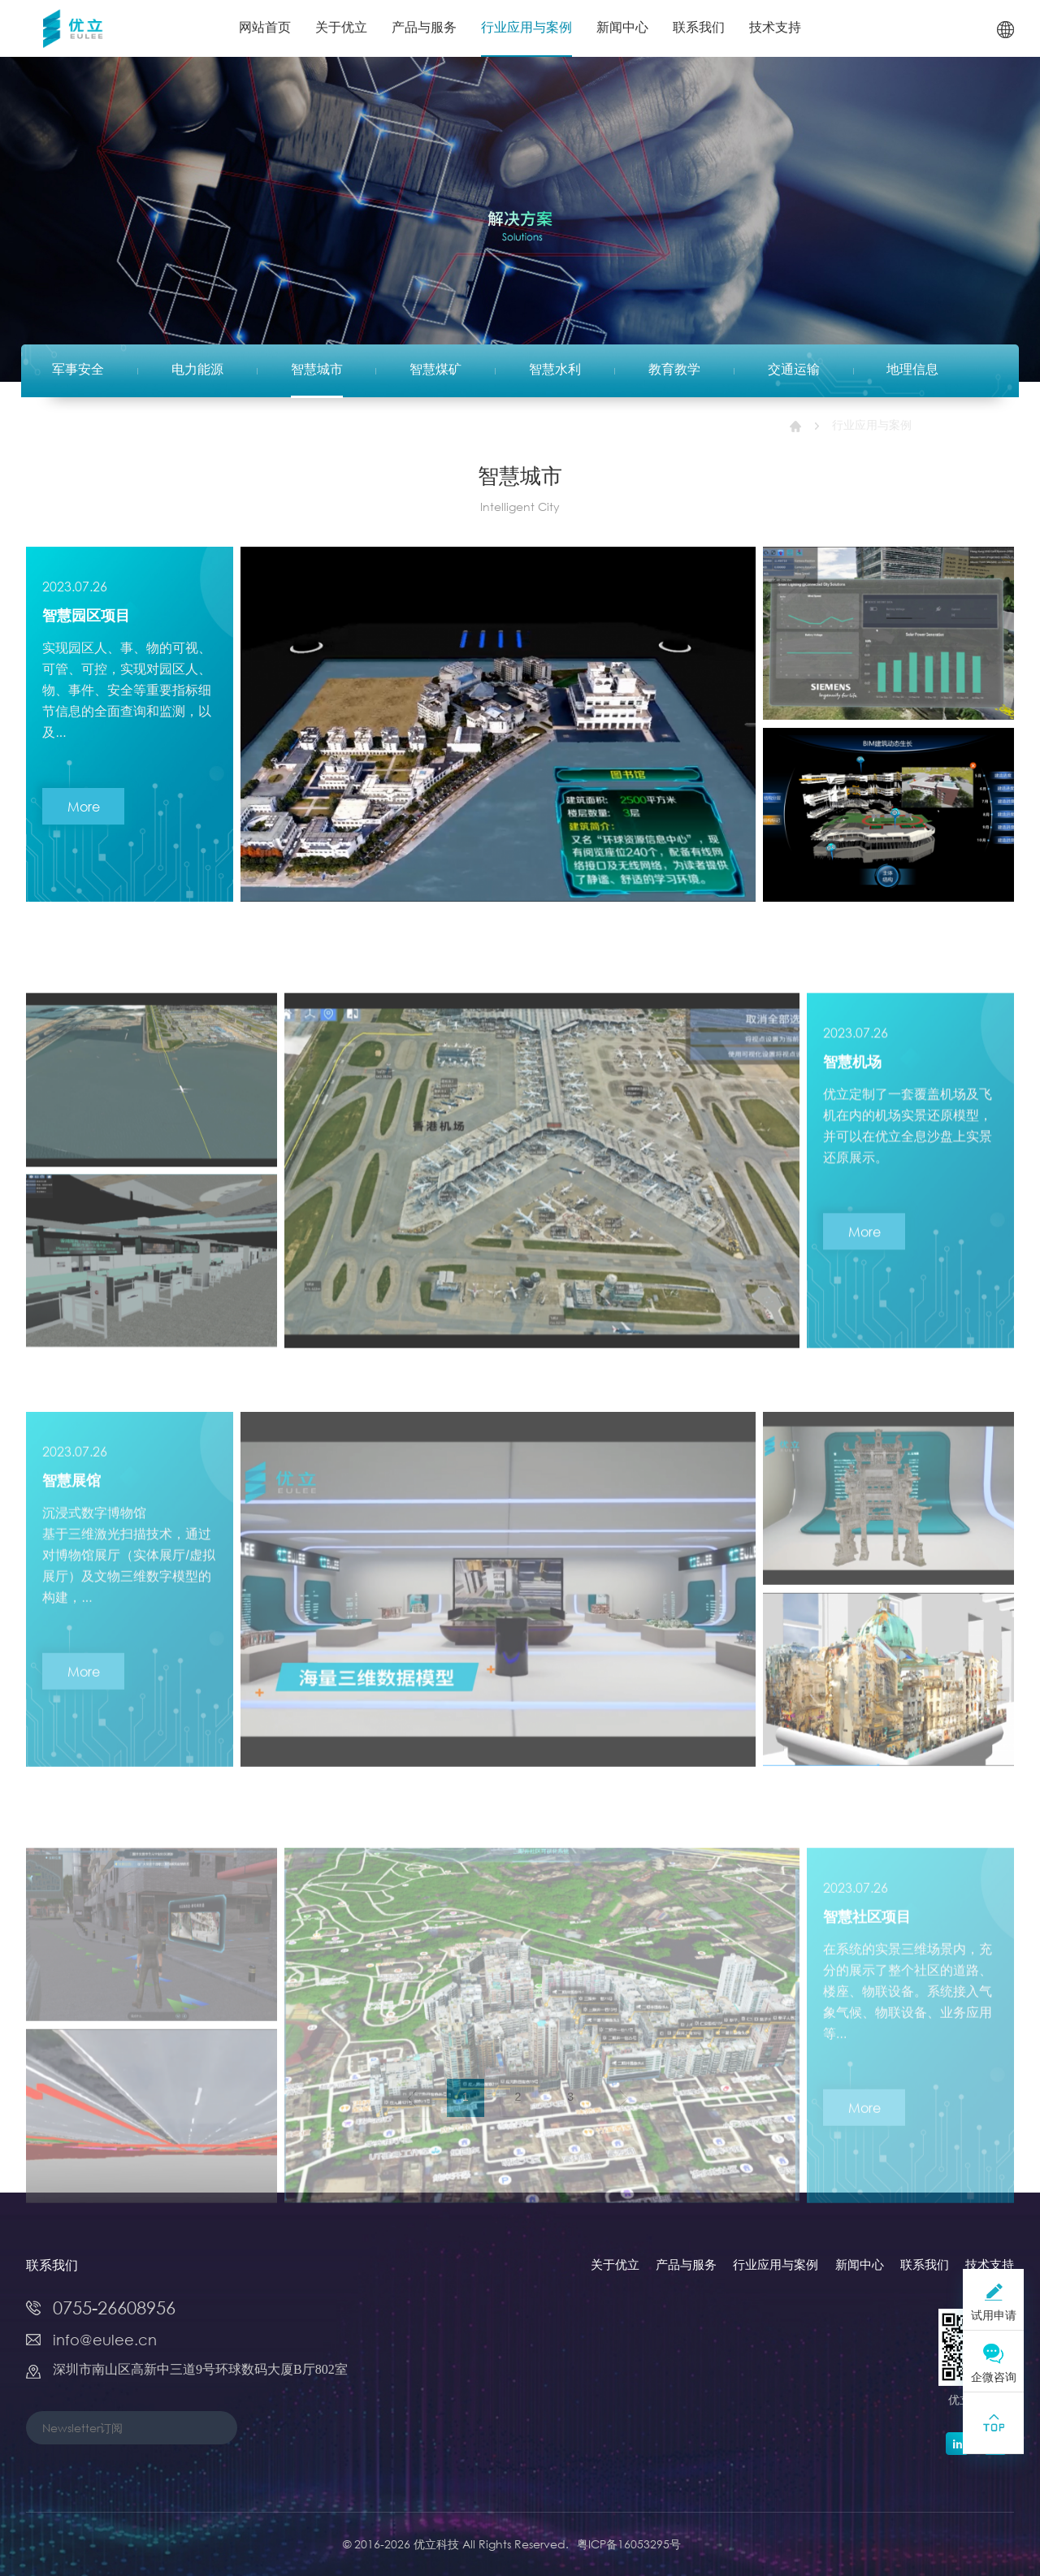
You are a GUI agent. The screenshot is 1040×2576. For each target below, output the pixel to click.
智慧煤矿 (436, 370)
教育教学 (674, 370)
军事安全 (78, 370)
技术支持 (775, 28)
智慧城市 (317, 370)
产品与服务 (424, 28)
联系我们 (699, 28)
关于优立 (341, 28)
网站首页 (265, 28)
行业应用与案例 (526, 28)
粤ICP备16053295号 (629, 2544)
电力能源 (197, 370)
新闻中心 (622, 28)
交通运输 (794, 370)
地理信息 (912, 370)
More (83, 818)
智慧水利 (555, 370)
